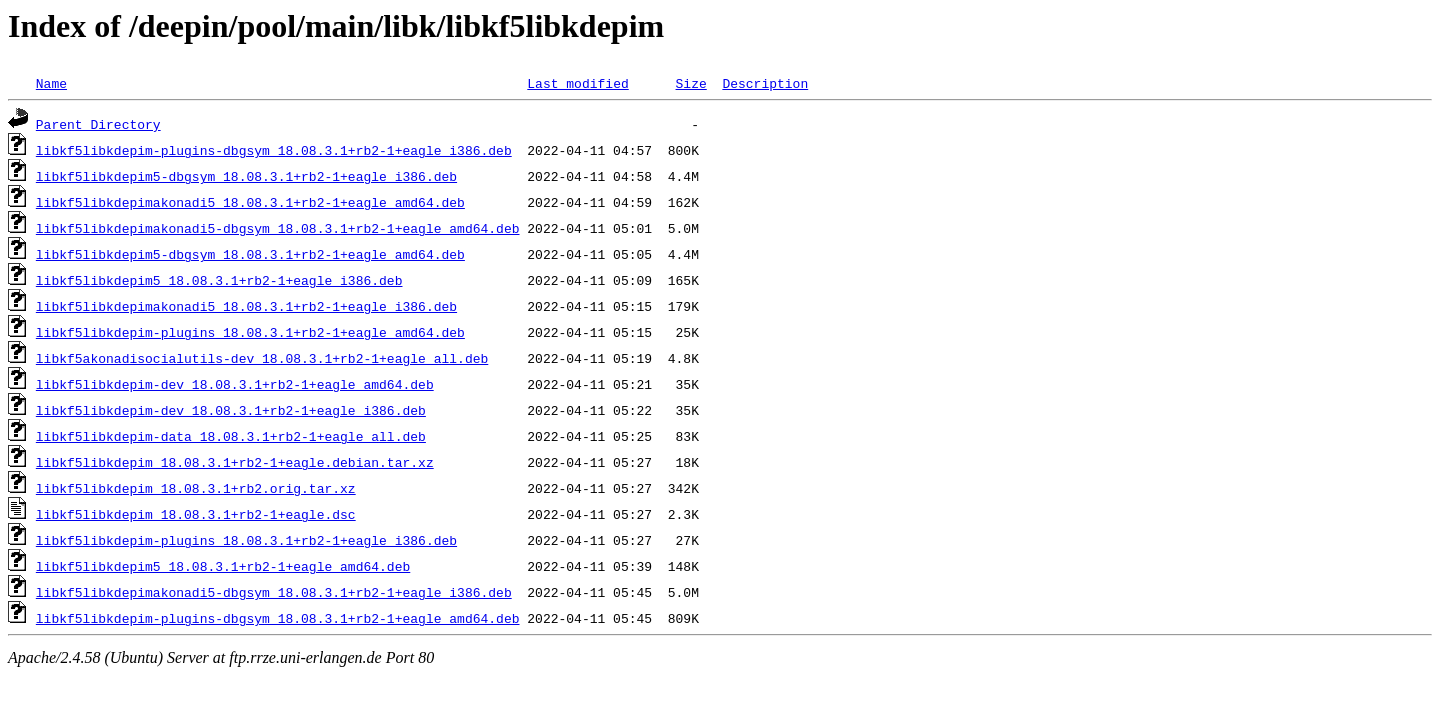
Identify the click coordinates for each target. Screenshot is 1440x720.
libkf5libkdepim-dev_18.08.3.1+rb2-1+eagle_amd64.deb (235, 384)
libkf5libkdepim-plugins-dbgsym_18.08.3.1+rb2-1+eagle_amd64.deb (278, 618)
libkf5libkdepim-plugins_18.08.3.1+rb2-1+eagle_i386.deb (246, 540)
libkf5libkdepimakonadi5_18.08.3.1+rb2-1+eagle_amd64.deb (250, 202)
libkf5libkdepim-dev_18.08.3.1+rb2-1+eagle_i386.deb (231, 410)
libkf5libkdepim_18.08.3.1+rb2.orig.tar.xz (196, 488)
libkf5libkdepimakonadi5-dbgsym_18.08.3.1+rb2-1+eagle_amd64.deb (278, 228)
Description (765, 83)
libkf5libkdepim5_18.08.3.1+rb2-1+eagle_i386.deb (219, 280)
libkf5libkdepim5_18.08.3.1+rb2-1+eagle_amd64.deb (223, 566)
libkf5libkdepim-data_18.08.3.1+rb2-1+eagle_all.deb (231, 436)
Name (51, 83)
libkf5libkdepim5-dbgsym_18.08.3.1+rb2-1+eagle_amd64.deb (250, 254)
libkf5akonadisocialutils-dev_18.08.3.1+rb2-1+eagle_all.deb (262, 358)
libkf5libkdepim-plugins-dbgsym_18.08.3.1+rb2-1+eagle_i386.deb (274, 150)
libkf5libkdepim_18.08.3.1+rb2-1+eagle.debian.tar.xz (235, 462)
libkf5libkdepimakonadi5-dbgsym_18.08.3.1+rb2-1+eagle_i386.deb (274, 592)
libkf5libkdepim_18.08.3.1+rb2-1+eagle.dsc (196, 514)
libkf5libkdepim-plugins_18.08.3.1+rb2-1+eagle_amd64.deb (250, 332)
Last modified (577, 83)
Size (690, 83)
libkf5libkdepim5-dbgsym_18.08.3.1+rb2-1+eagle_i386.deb (246, 176)
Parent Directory (98, 124)
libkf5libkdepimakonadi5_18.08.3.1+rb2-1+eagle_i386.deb (246, 306)
